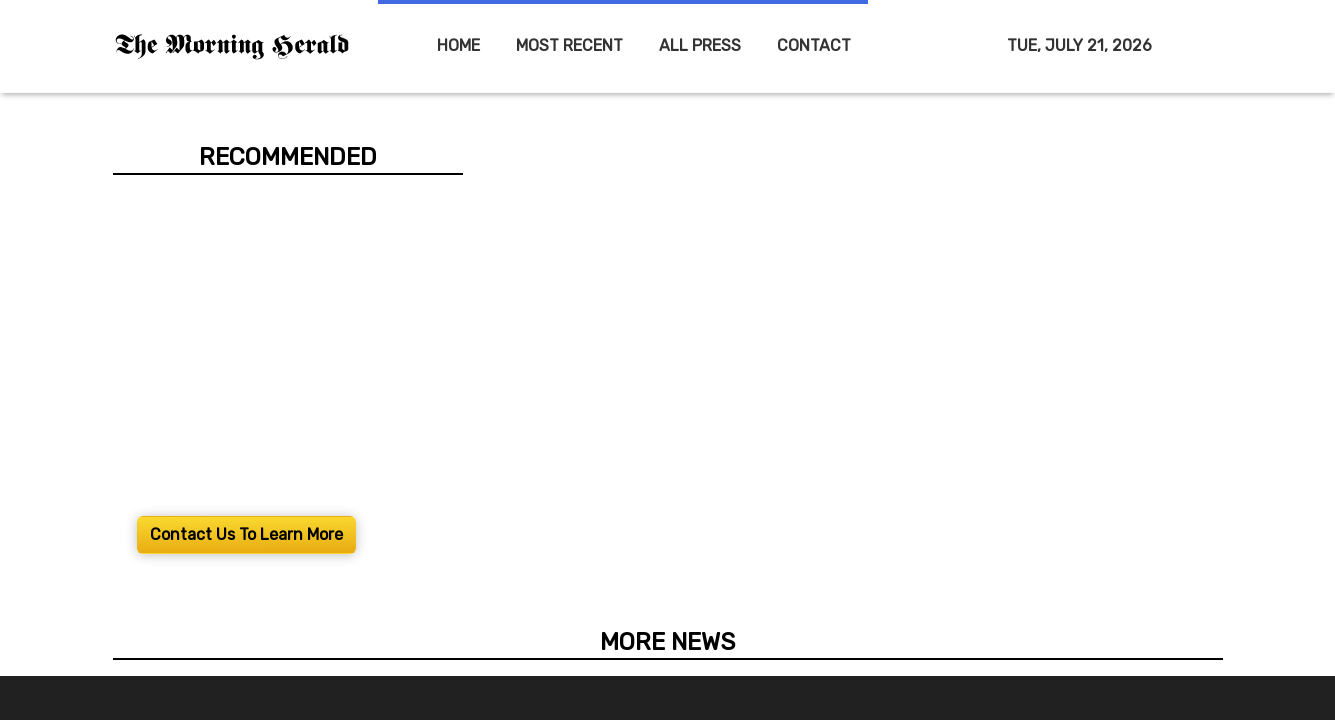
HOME (458, 45)
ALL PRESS (700, 45)
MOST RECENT (569, 45)
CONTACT (814, 45)
